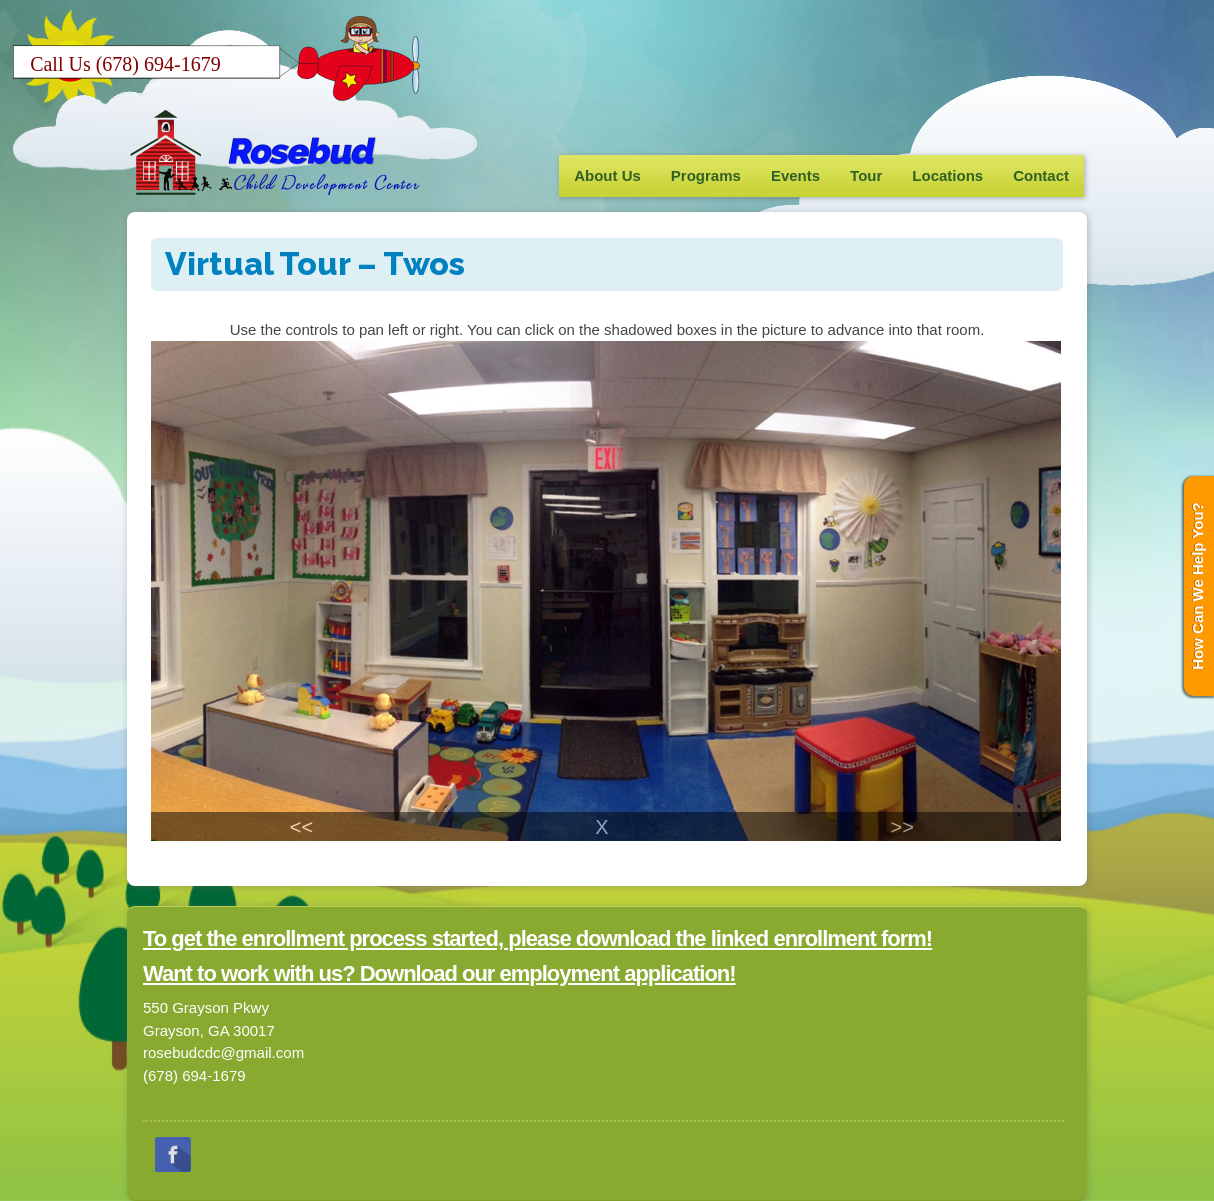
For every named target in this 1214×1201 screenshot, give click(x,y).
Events (795, 175)
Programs (706, 175)
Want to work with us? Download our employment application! (439, 973)
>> (901, 827)
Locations (947, 175)
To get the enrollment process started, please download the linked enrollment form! (537, 938)
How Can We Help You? (1197, 586)
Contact (1041, 175)
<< (301, 827)
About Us (607, 175)
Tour (866, 175)
